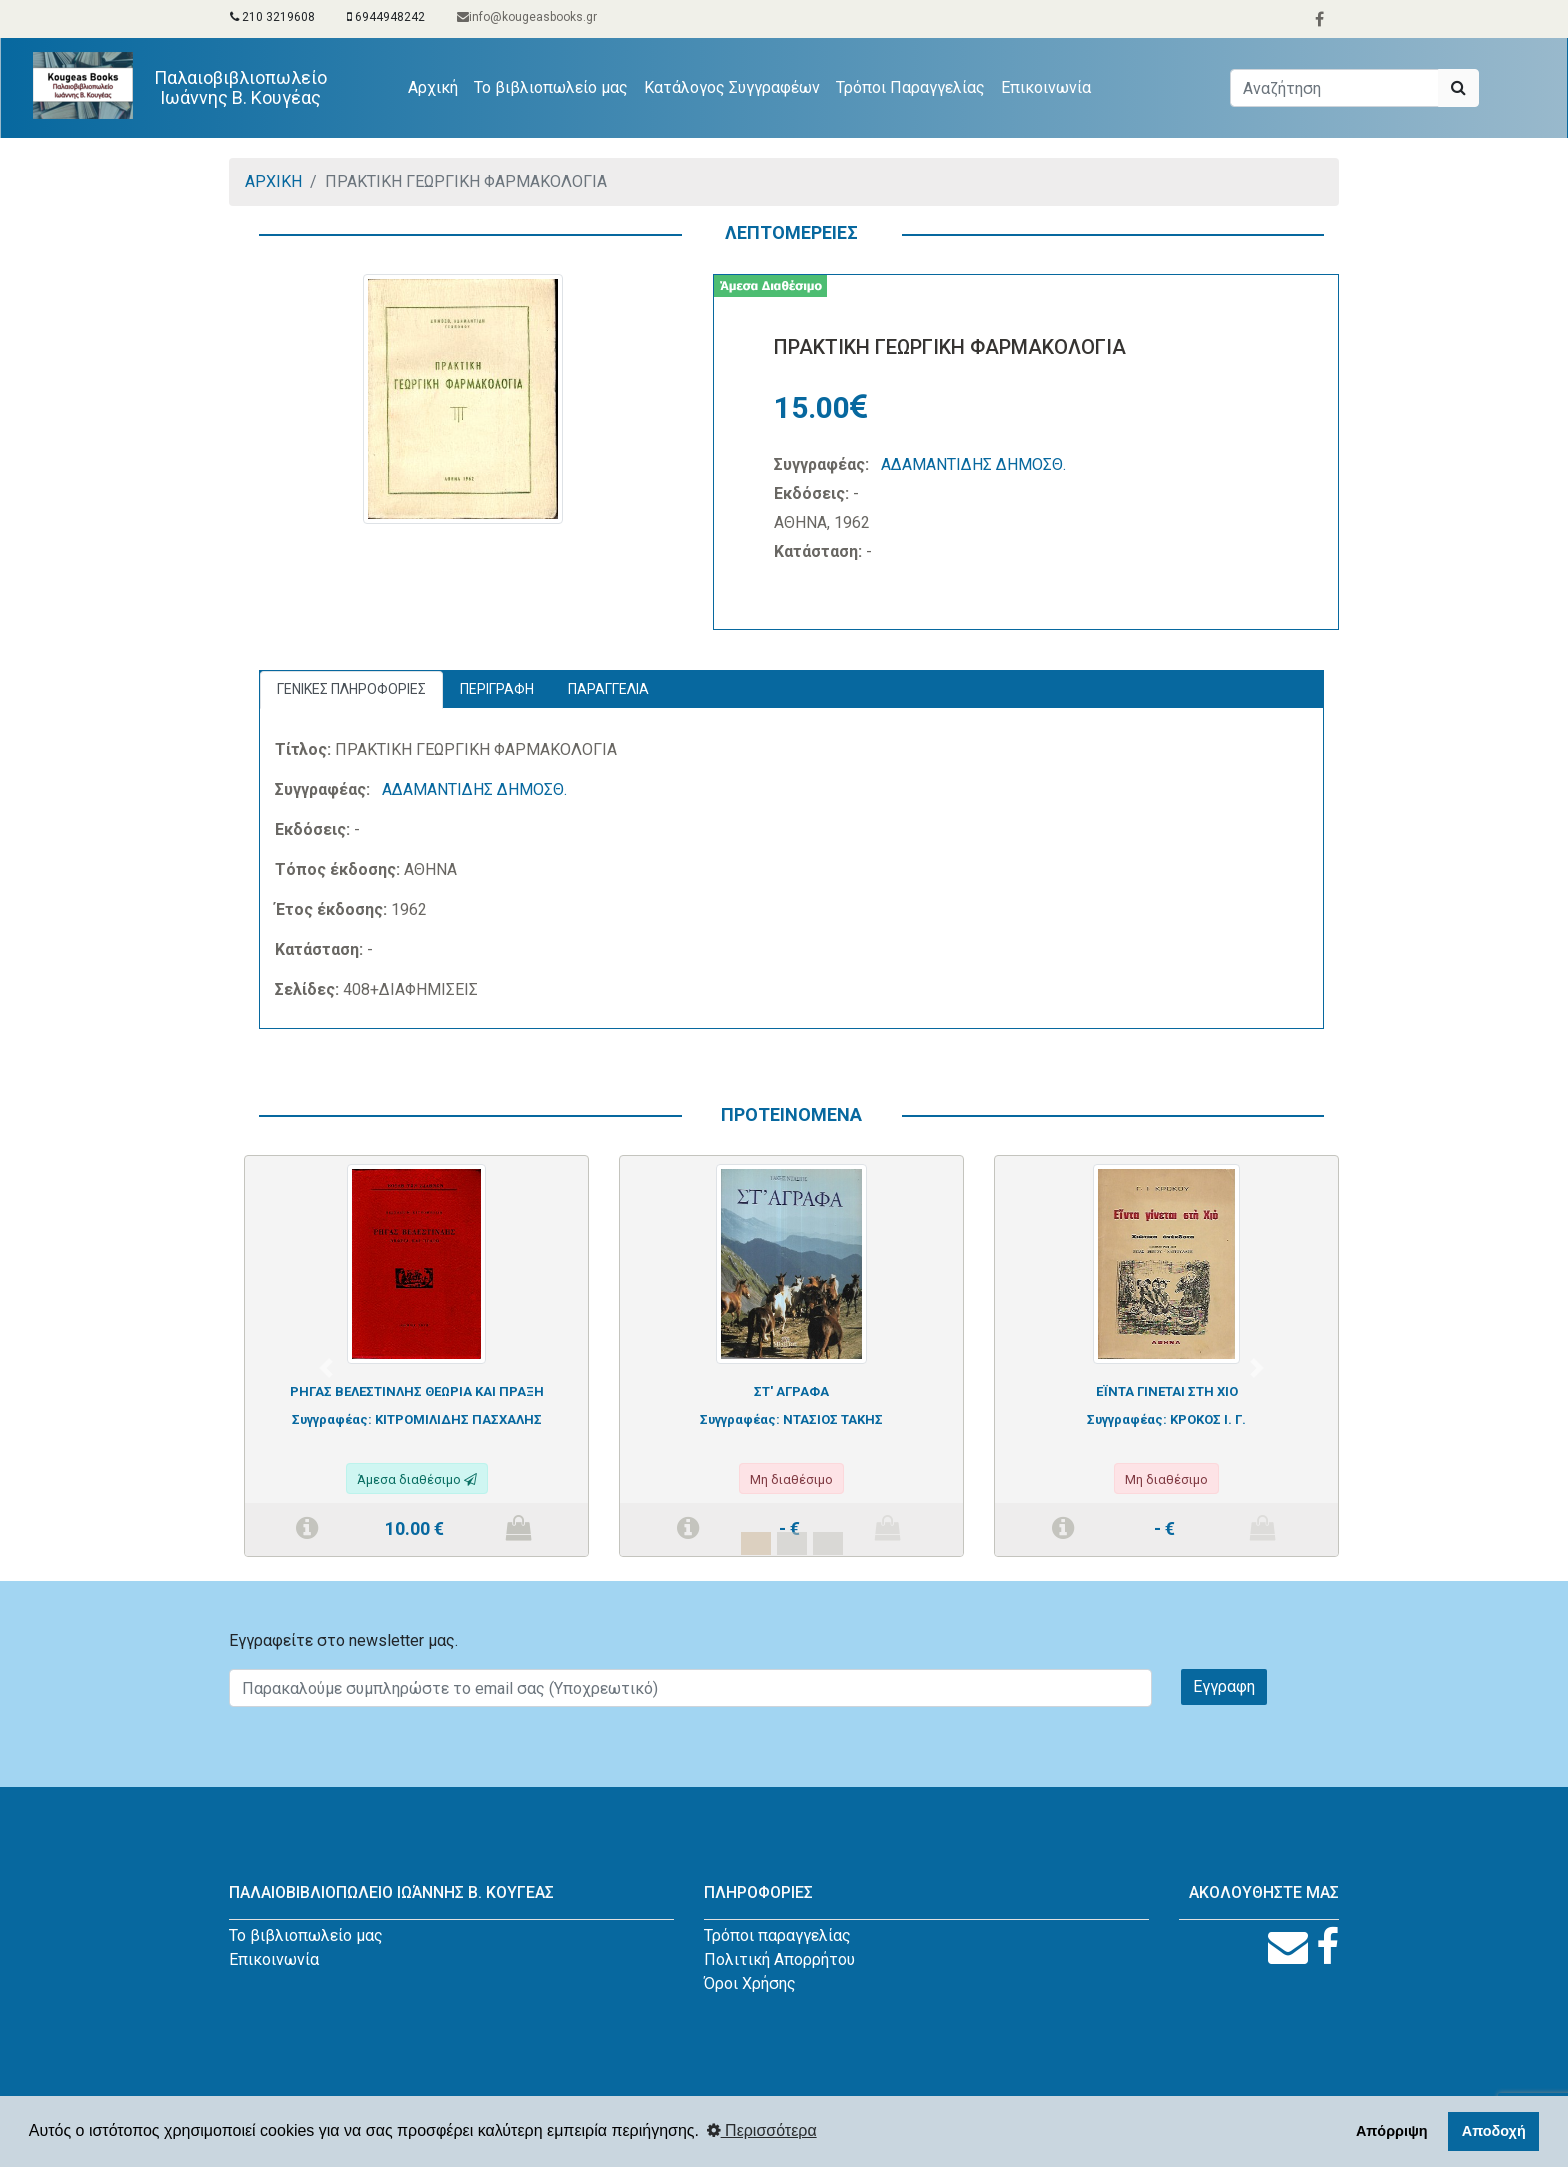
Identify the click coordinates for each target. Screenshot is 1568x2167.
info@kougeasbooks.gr (527, 17)
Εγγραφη (1224, 1686)
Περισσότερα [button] (762, 2130)
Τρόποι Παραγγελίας (910, 87)
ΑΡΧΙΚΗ (273, 181)
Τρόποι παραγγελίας (777, 1935)
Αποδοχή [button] (1494, 2131)
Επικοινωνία (1046, 87)
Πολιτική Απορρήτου (779, 1959)
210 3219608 (272, 17)
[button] (326, 1368)
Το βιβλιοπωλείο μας (551, 87)
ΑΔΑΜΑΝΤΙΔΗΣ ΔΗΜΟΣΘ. (973, 464)
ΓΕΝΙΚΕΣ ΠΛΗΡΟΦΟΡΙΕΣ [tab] (351, 689)
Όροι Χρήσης (750, 1983)
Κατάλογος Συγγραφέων (732, 87)
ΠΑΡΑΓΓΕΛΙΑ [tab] (608, 689)
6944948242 (386, 17)
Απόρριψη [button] (1392, 2131)
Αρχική (437, 86)
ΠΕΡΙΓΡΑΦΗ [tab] (497, 689)
